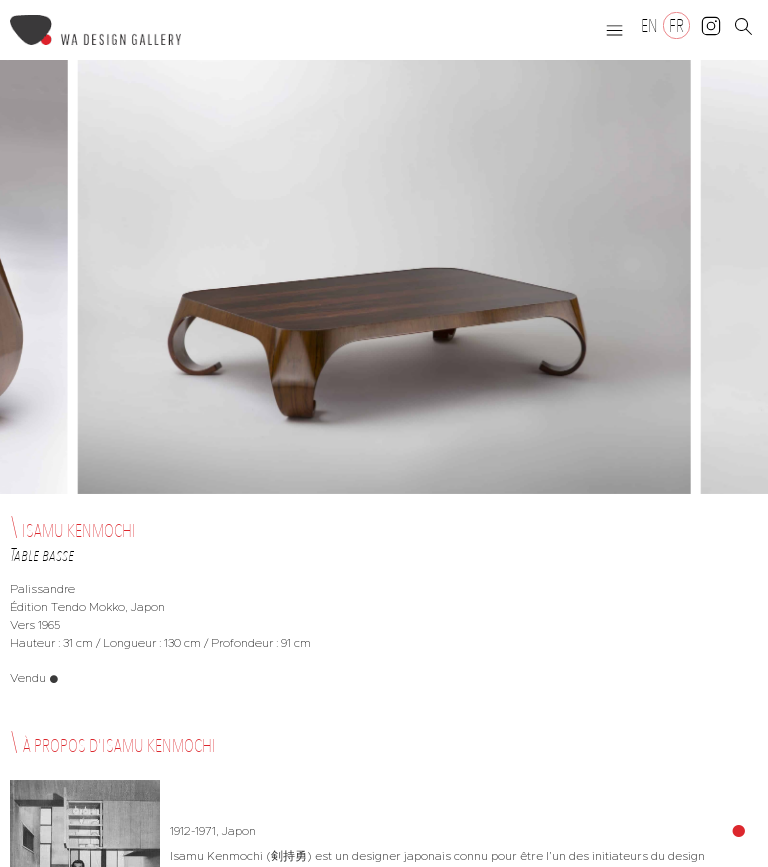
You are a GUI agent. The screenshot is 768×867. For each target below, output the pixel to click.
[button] (615, 30)
